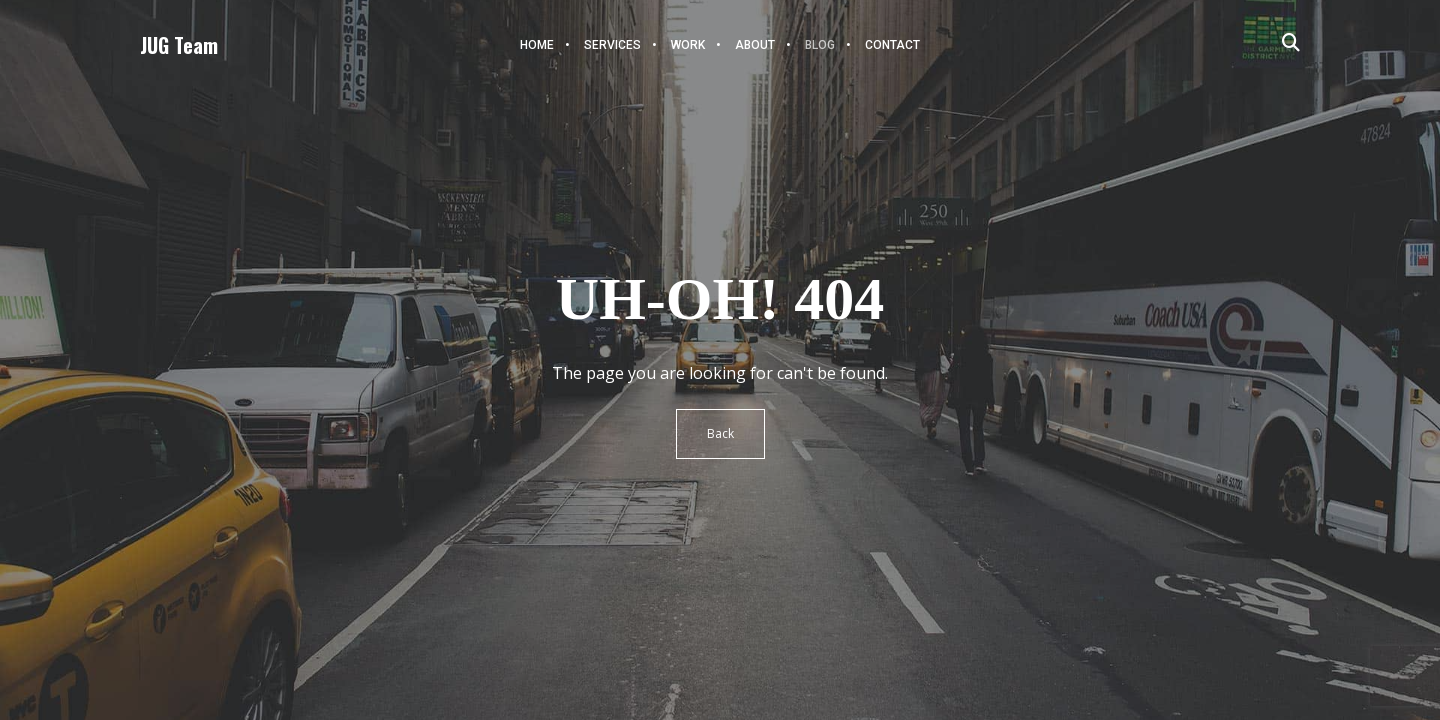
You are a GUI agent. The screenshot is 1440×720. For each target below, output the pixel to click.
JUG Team (179, 45)
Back (720, 433)
